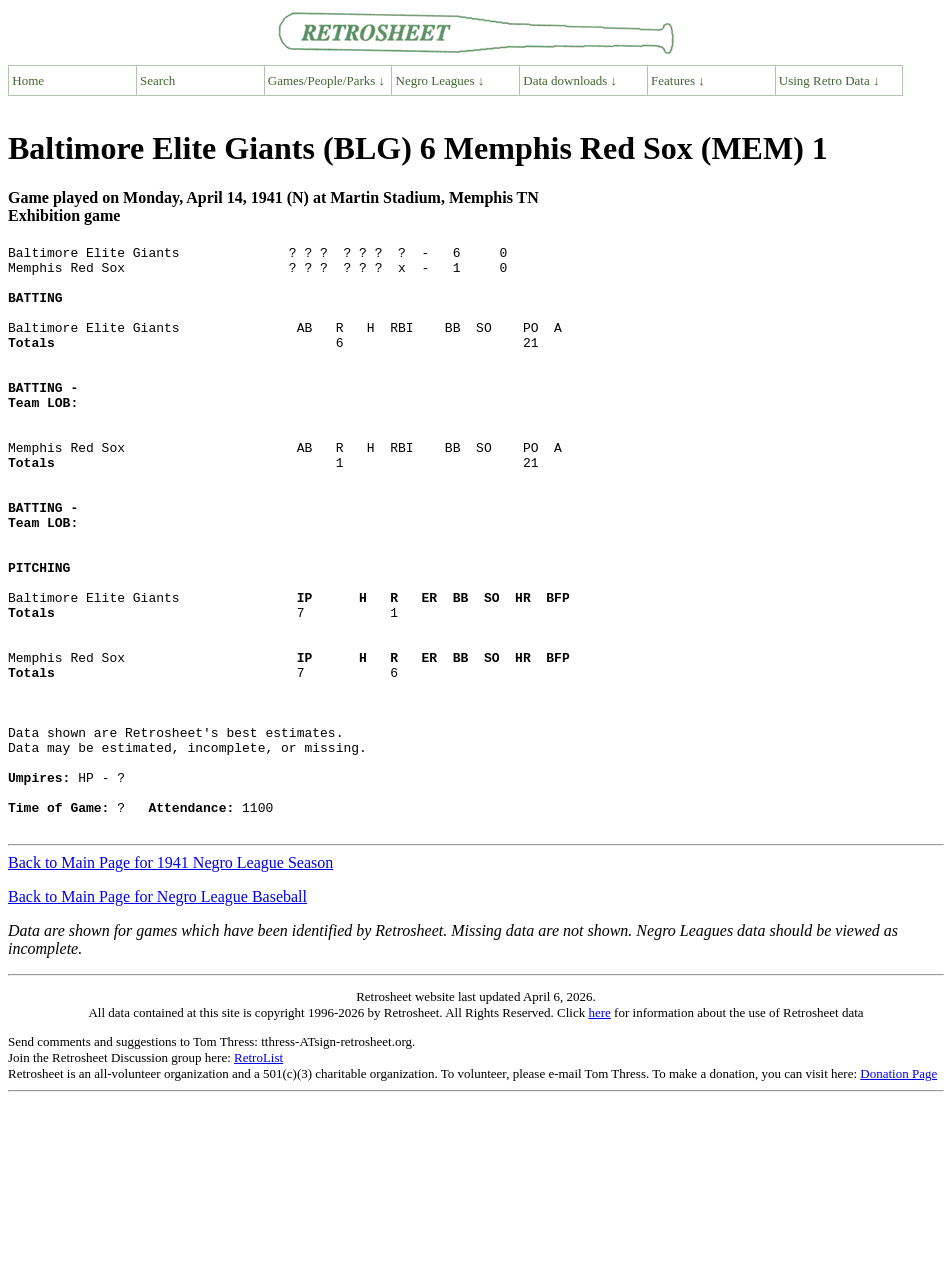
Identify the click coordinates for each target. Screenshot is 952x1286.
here (599, 1129)
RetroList (258, 1174)
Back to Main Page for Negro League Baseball (157, 1013)
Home (28, 80)
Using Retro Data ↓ (829, 80)
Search (157, 80)
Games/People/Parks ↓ (326, 80)
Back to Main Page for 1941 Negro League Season (170, 979)
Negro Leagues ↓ (440, 80)
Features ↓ (678, 80)
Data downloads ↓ (570, 80)
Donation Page (898, 1190)
